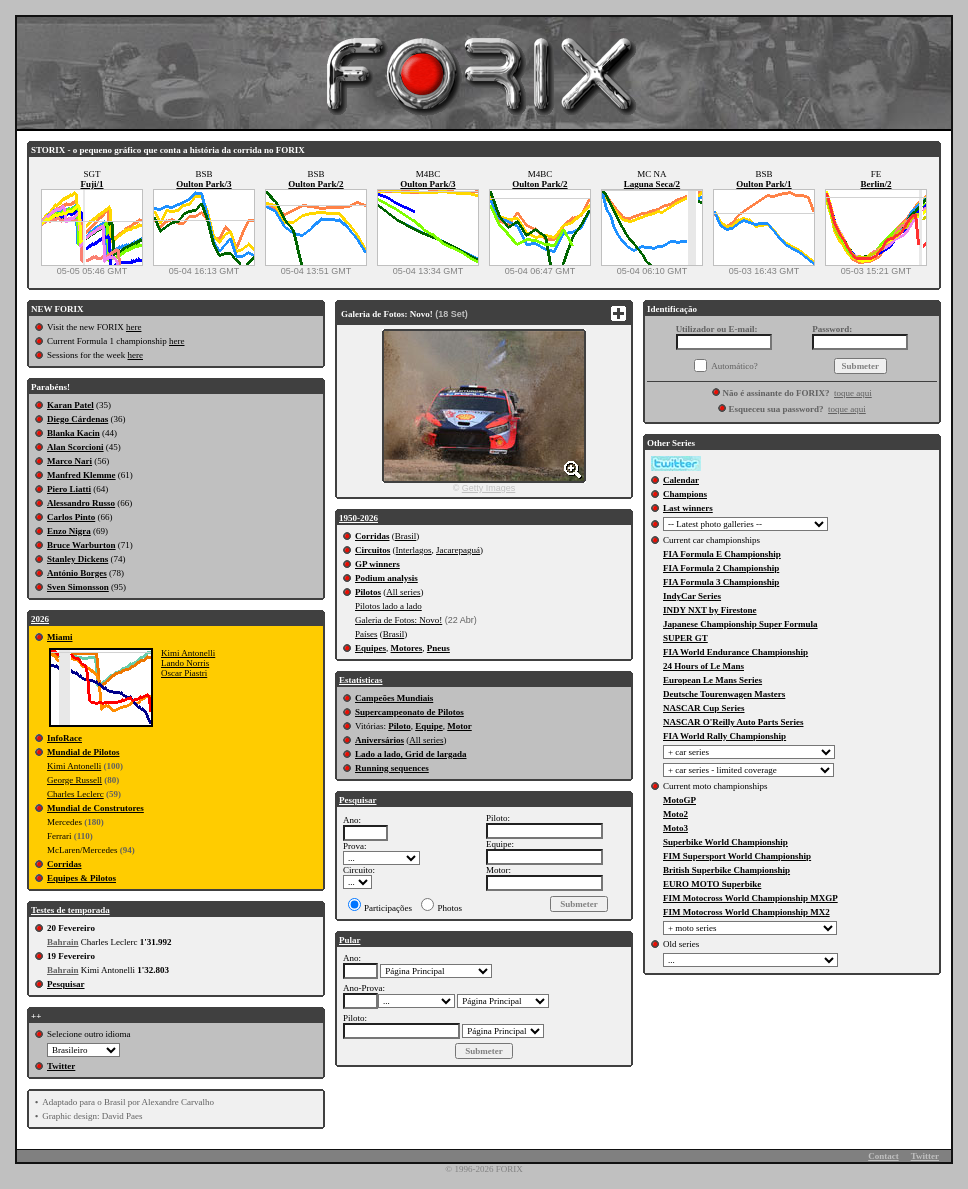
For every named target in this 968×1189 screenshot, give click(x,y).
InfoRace (64, 738)
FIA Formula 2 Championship (721, 568)
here (134, 327)
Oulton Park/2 (315, 184)
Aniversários (379, 740)
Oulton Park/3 (203, 184)
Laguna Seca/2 (652, 184)
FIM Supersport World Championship (737, 856)
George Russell (74, 780)
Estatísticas (361, 680)
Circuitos (372, 550)
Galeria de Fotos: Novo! (398, 620)
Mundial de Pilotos (83, 752)
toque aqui (853, 393)
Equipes (370, 648)
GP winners (377, 564)
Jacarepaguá (458, 550)
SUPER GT (685, 638)
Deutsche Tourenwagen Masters (724, 694)
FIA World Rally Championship (724, 736)
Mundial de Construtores (95, 808)
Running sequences (392, 768)
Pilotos (368, 592)
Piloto (399, 726)
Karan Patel (70, 405)
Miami (60, 637)
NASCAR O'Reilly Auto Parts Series (733, 722)
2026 (40, 619)
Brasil (406, 536)
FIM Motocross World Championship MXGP (750, 898)
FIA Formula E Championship (722, 554)
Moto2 (675, 814)
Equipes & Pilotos (81, 878)
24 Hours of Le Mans (703, 666)
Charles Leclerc (75, 794)
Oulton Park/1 (763, 184)
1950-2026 (358, 518)
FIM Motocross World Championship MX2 (746, 912)
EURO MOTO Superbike (712, 884)
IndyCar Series (692, 596)
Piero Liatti (69, 489)
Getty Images (489, 488)
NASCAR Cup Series (704, 708)
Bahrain (63, 942)
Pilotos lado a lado (388, 606)
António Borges (77, 573)
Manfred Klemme (81, 475)
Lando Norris (185, 663)
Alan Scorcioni (75, 447)
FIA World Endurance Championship (735, 652)
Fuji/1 (91, 184)
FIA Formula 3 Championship (721, 582)
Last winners (688, 508)
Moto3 (675, 828)
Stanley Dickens (77, 559)
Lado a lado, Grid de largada (411, 754)
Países (366, 634)
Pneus (438, 648)
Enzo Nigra (69, 531)
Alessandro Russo (81, 503)
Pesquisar (66, 984)
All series (403, 592)
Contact (883, 1156)
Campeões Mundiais (394, 698)
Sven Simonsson (78, 587)
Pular (350, 940)
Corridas (64, 864)
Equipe (429, 726)
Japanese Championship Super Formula (740, 624)
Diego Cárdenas (77, 419)
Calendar (681, 480)
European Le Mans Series (712, 680)
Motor (459, 726)
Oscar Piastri (184, 673)
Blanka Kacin (73, 433)
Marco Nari (69, 461)
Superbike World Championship (725, 842)
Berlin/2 (876, 184)
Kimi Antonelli (188, 653)
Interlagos (414, 550)
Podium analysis (386, 578)
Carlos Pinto (71, 517)
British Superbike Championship (726, 870)
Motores (407, 648)
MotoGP (679, 800)
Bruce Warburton (81, 545)
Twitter (61, 1066)
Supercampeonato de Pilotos (409, 712)
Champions (685, 494)
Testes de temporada (70, 910)
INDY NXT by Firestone (710, 610)
